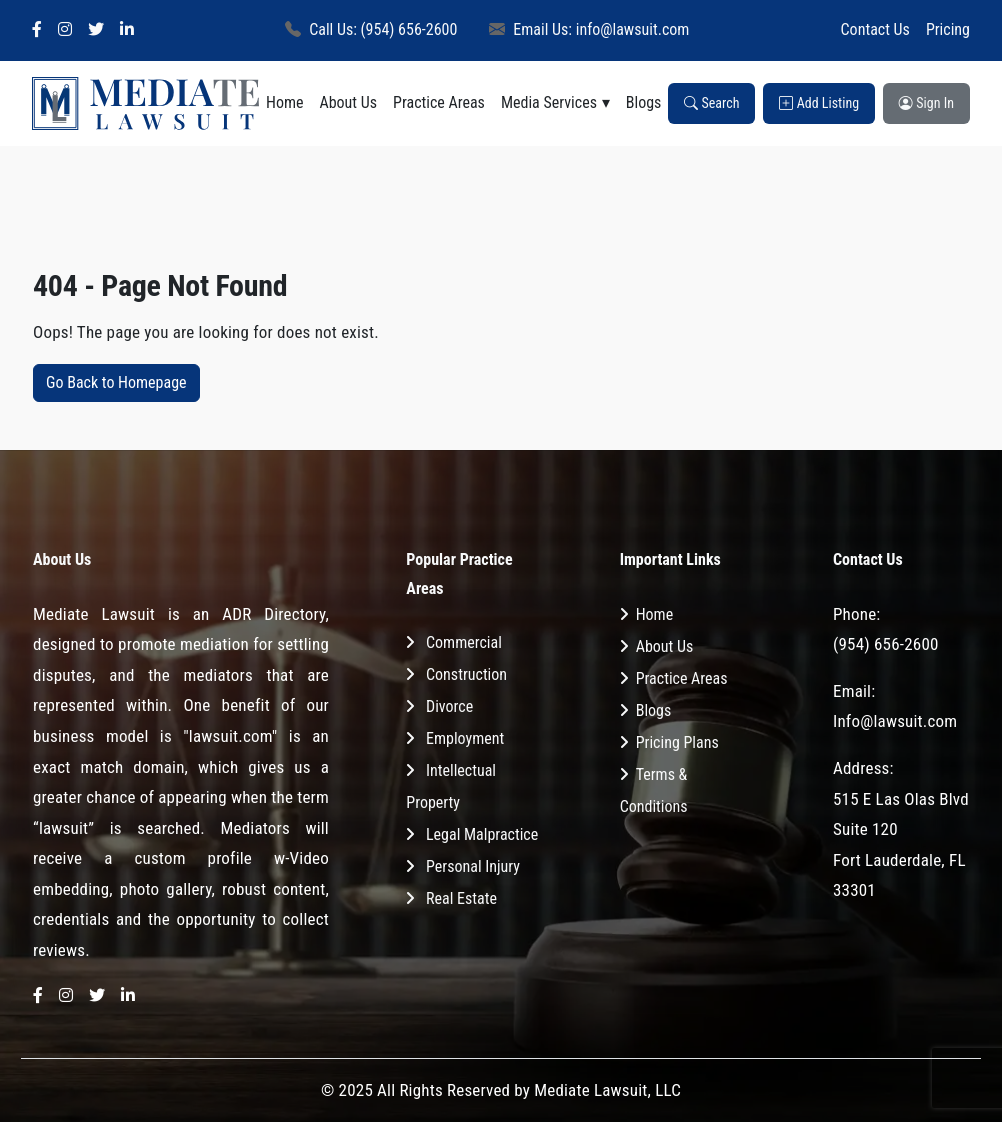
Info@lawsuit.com (895, 721)
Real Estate (461, 898)
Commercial (464, 642)
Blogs (644, 102)
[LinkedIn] (127, 30)
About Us (348, 102)
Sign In (926, 103)
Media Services (549, 102)
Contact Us (875, 29)
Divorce (449, 706)
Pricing (948, 29)
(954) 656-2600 (886, 644)
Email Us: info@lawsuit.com (589, 29)
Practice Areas (439, 102)
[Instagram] (65, 30)
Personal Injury (473, 866)
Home (285, 102)
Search (711, 103)
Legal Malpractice (482, 834)
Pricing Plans (677, 742)
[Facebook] (37, 30)
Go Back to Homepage (116, 382)
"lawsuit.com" (230, 736)
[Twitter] (96, 30)
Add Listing (819, 103)
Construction (466, 674)
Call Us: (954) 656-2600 (371, 29)
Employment (465, 738)
